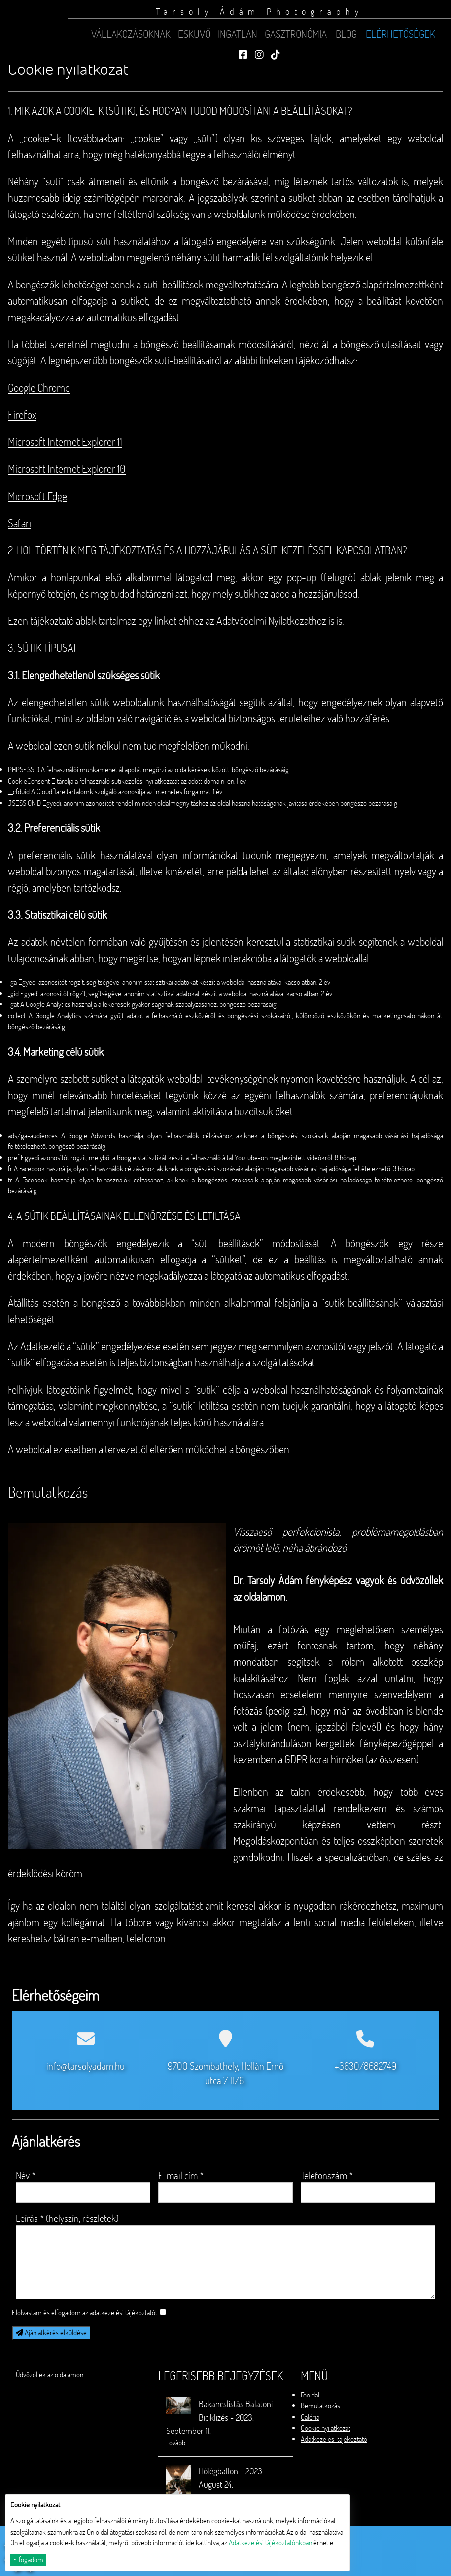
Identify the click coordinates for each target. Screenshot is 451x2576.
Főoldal (310, 2394)
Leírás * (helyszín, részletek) (67, 2218)
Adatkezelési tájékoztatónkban (270, 2542)
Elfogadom (28, 2559)
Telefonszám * (327, 2175)
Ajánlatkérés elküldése (51, 2332)
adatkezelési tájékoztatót (123, 2312)
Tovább (175, 2442)
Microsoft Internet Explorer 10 (67, 471)
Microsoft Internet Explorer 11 (65, 444)
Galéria (310, 2417)
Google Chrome (39, 389)
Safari (19, 525)
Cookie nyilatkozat (325, 2428)
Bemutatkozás (320, 2405)
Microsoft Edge (37, 498)
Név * (25, 2175)
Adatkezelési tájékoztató (334, 2439)
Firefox (22, 417)
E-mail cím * (181, 2175)
